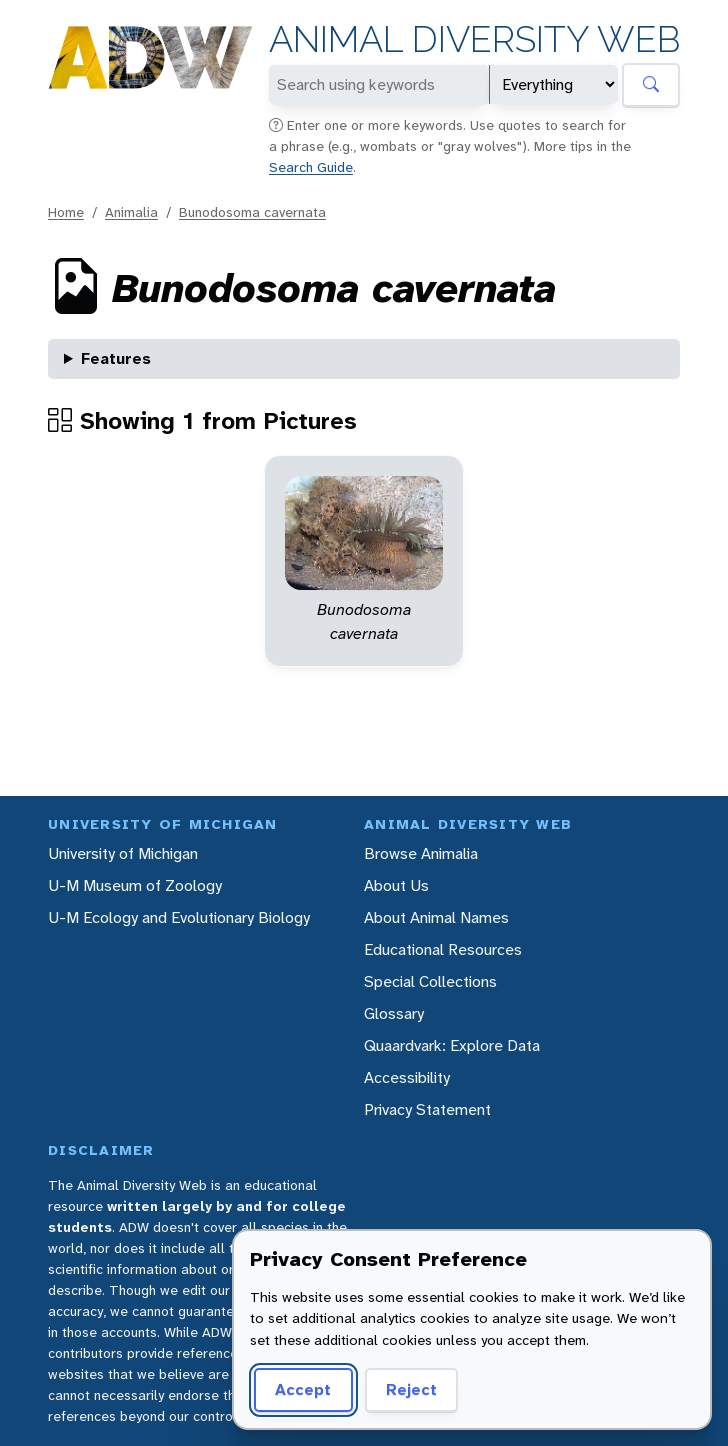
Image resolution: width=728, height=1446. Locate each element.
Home (66, 212)
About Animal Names (436, 917)
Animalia (131, 212)
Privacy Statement (427, 1109)
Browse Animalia (421, 853)
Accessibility (407, 1077)
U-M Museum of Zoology (135, 885)
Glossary (394, 1013)
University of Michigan (123, 853)
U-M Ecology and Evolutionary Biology (179, 917)
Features (116, 358)
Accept (303, 1389)
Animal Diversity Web (474, 39)
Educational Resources (443, 949)
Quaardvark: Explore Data (452, 1045)
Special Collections (430, 981)
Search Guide (311, 167)
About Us (396, 885)
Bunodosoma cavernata (252, 212)
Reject (411, 1389)
